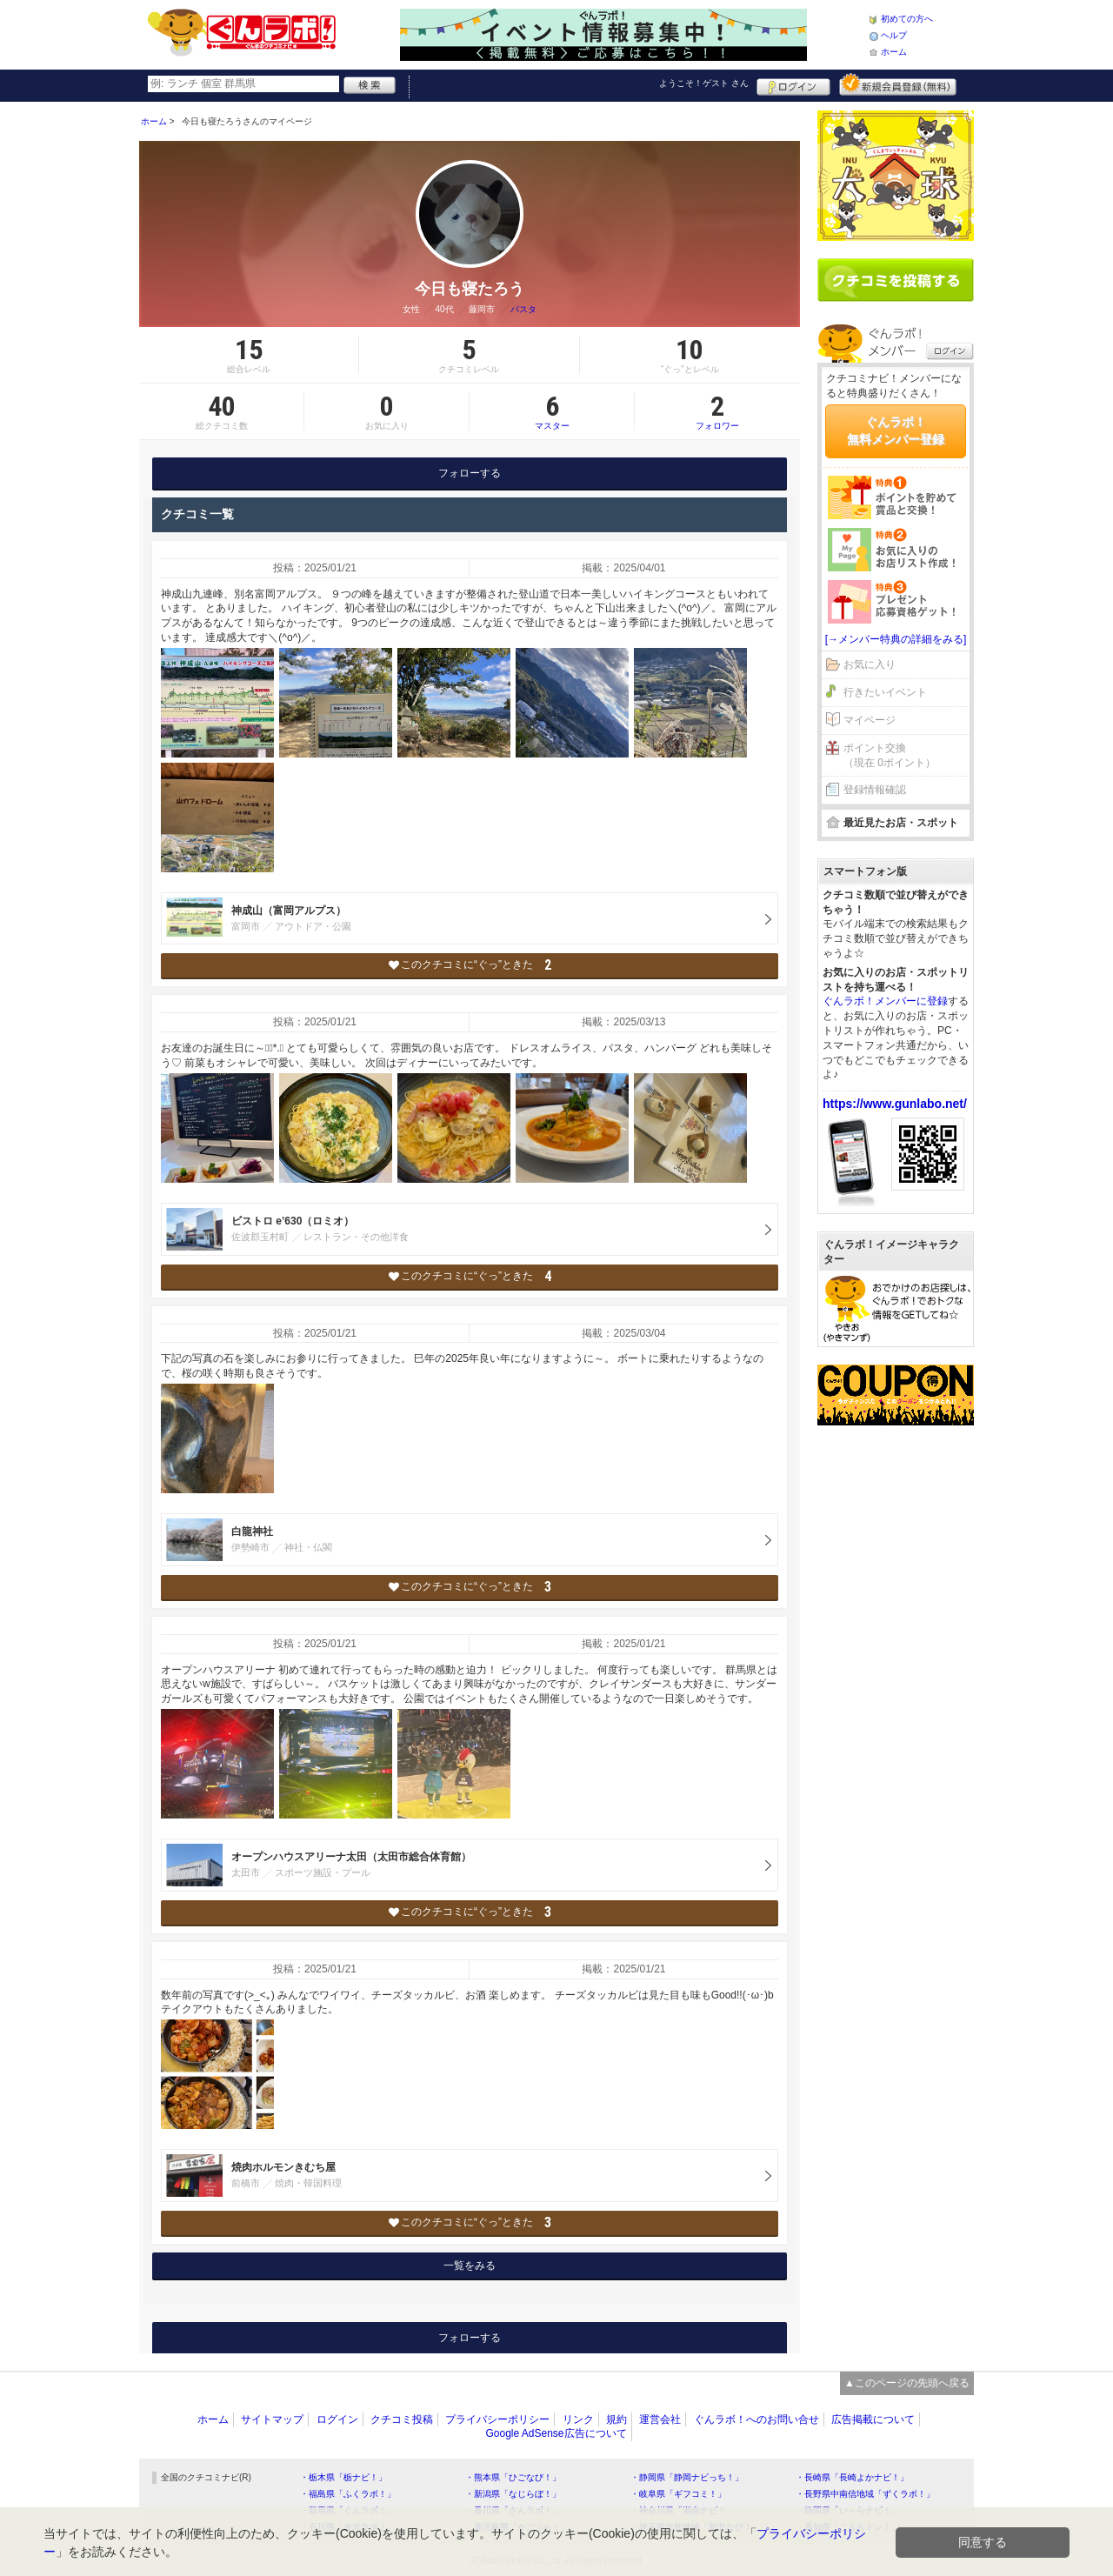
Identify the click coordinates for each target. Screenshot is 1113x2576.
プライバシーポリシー (497, 2419)
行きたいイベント (885, 692)
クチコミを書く (895, 280)
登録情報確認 (874, 790)
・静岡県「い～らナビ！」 (848, 2510)
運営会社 (660, 2419)
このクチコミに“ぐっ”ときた (470, 965)
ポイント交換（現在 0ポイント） (889, 755)
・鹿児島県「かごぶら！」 (517, 2527)
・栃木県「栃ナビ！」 (343, 2477)
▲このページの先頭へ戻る (907, 2383)
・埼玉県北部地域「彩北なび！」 (695, 2527)
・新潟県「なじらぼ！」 (513, 2494)
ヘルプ (894, 35)
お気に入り (869, 664)
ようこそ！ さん (704, 83)
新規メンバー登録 (897, 84)
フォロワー (717, 411)
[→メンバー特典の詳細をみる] (896, 639)
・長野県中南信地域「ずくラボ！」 (865, 2494)
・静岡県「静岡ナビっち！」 (686, 2477)
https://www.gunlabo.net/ (895, 1104)
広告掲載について (873, 2419)
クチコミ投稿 (401, 2419)
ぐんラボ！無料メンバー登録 (895, 430)
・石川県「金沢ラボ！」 (348, 2527)
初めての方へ (907, 18)
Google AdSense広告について (555, 2433)
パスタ (523, 309)
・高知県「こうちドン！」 (848, 2527)
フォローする (469, 473)
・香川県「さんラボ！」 (513, 2510)
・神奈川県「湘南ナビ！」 (682, 2510)
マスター (552, 411)
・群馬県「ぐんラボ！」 (348, 2510)
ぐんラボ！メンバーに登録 (885, 1001)
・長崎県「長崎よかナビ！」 (852, 2477)
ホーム (894, 52)
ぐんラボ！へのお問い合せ (756, 2419)
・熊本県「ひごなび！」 (513, 2477)
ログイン (793, 84)
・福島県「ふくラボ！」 (348, 2494)
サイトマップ (272, 2419)
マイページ (869, 720)
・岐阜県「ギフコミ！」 (678, 2494)
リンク (578, 2419)
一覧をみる (469, 2265)
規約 (616, 2419)
